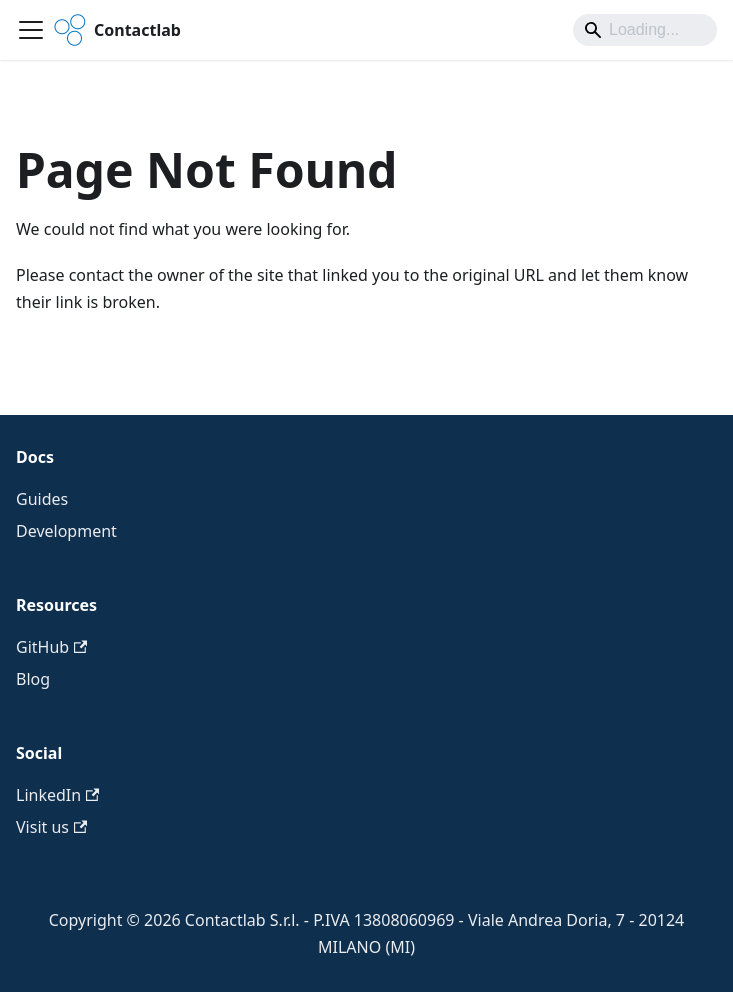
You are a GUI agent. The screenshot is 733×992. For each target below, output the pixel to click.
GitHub (51, 647)
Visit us (51, 827)
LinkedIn (57, 795)
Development (66, 531)
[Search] (645, 30)
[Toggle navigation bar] (31, 30)
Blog (33, 679)
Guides (42, 499)
